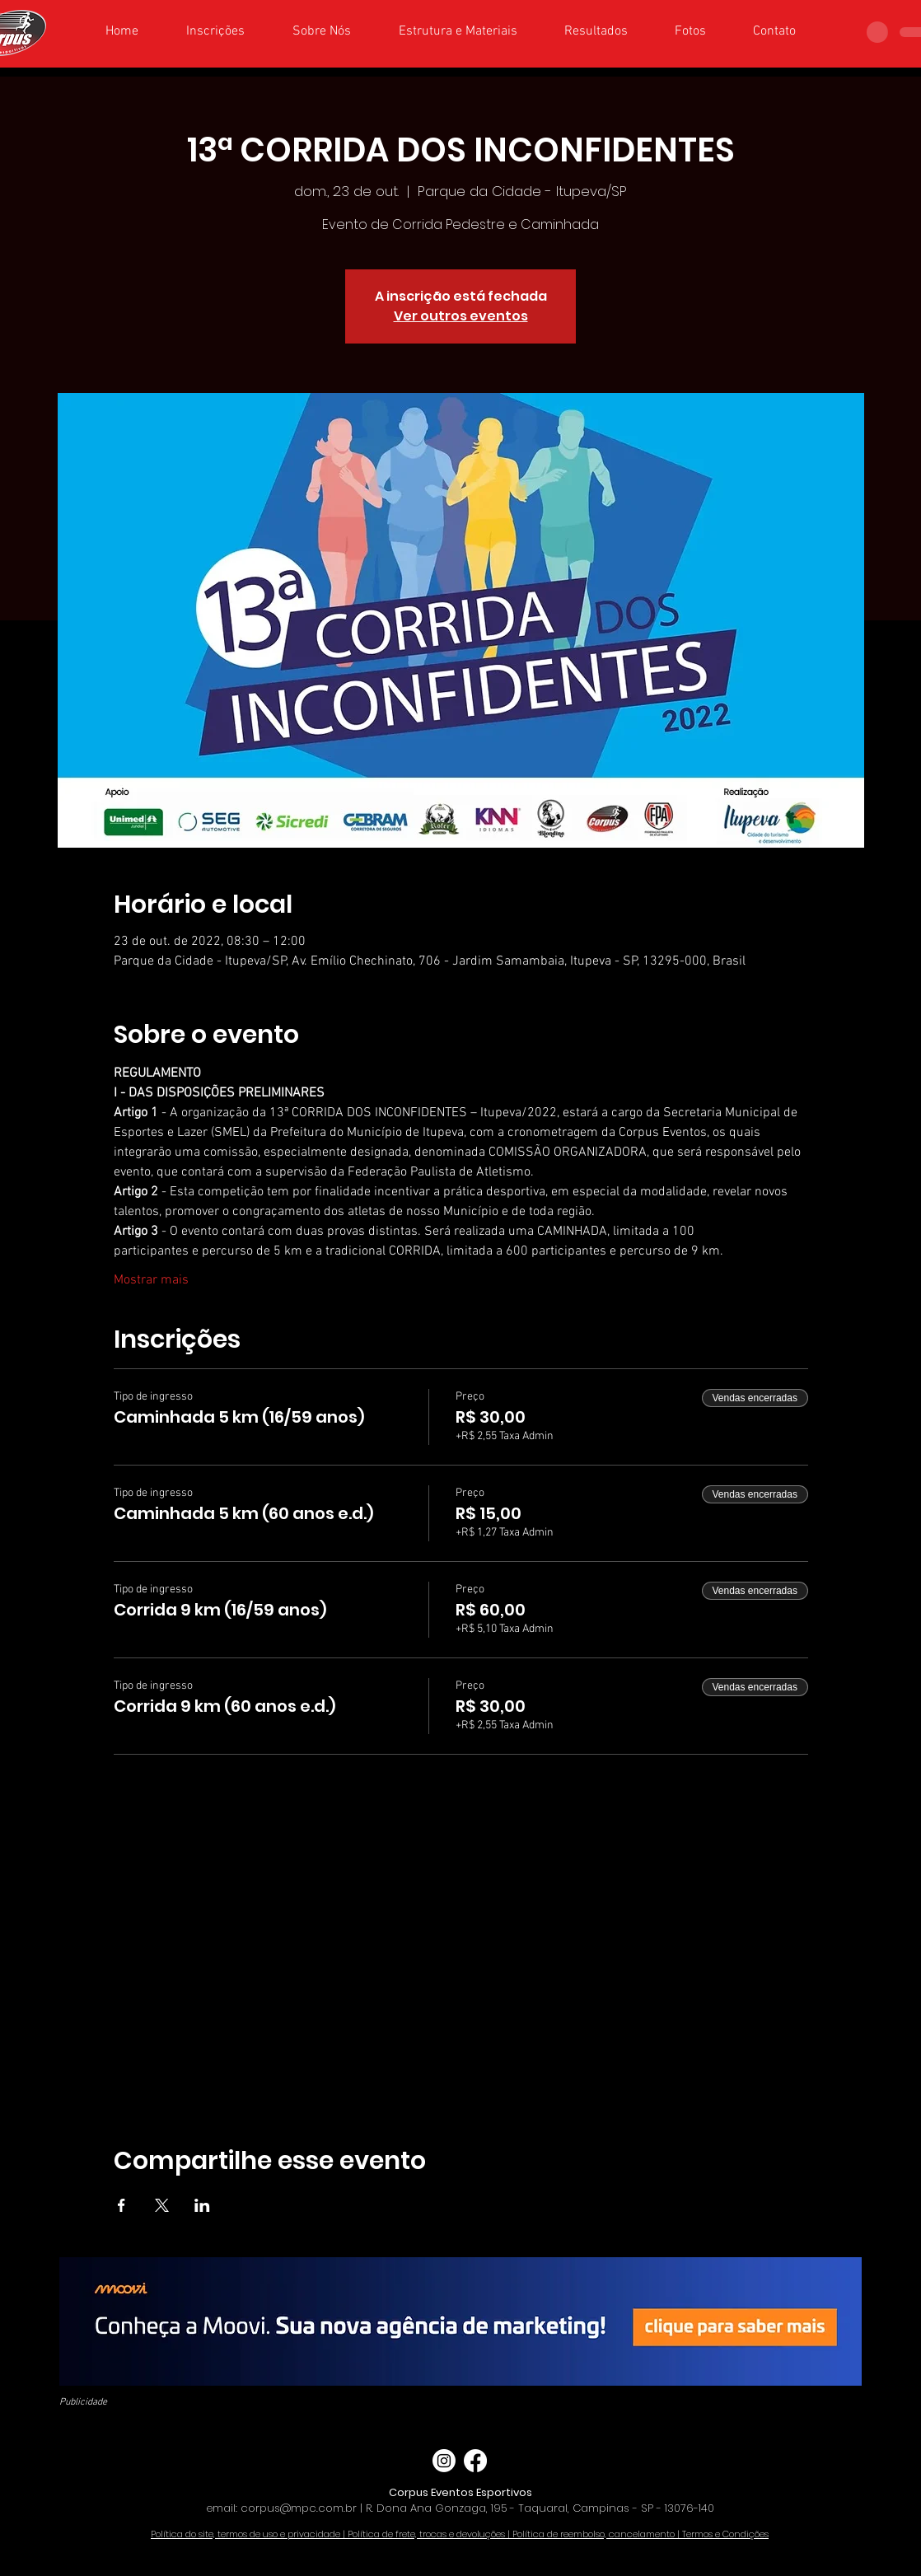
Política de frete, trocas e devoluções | (430, 2534)
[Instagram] (444, 2460)
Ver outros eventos (461, 315)
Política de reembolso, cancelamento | (597, 2534)
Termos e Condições (725, 2534)
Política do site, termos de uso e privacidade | (249, 2534)
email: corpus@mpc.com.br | (286, 2508)
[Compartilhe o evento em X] (162, 2205)
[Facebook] (475, 2460)
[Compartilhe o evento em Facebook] (121, 2205)
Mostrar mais (151, 1280)
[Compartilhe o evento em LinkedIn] (202, 2205)
